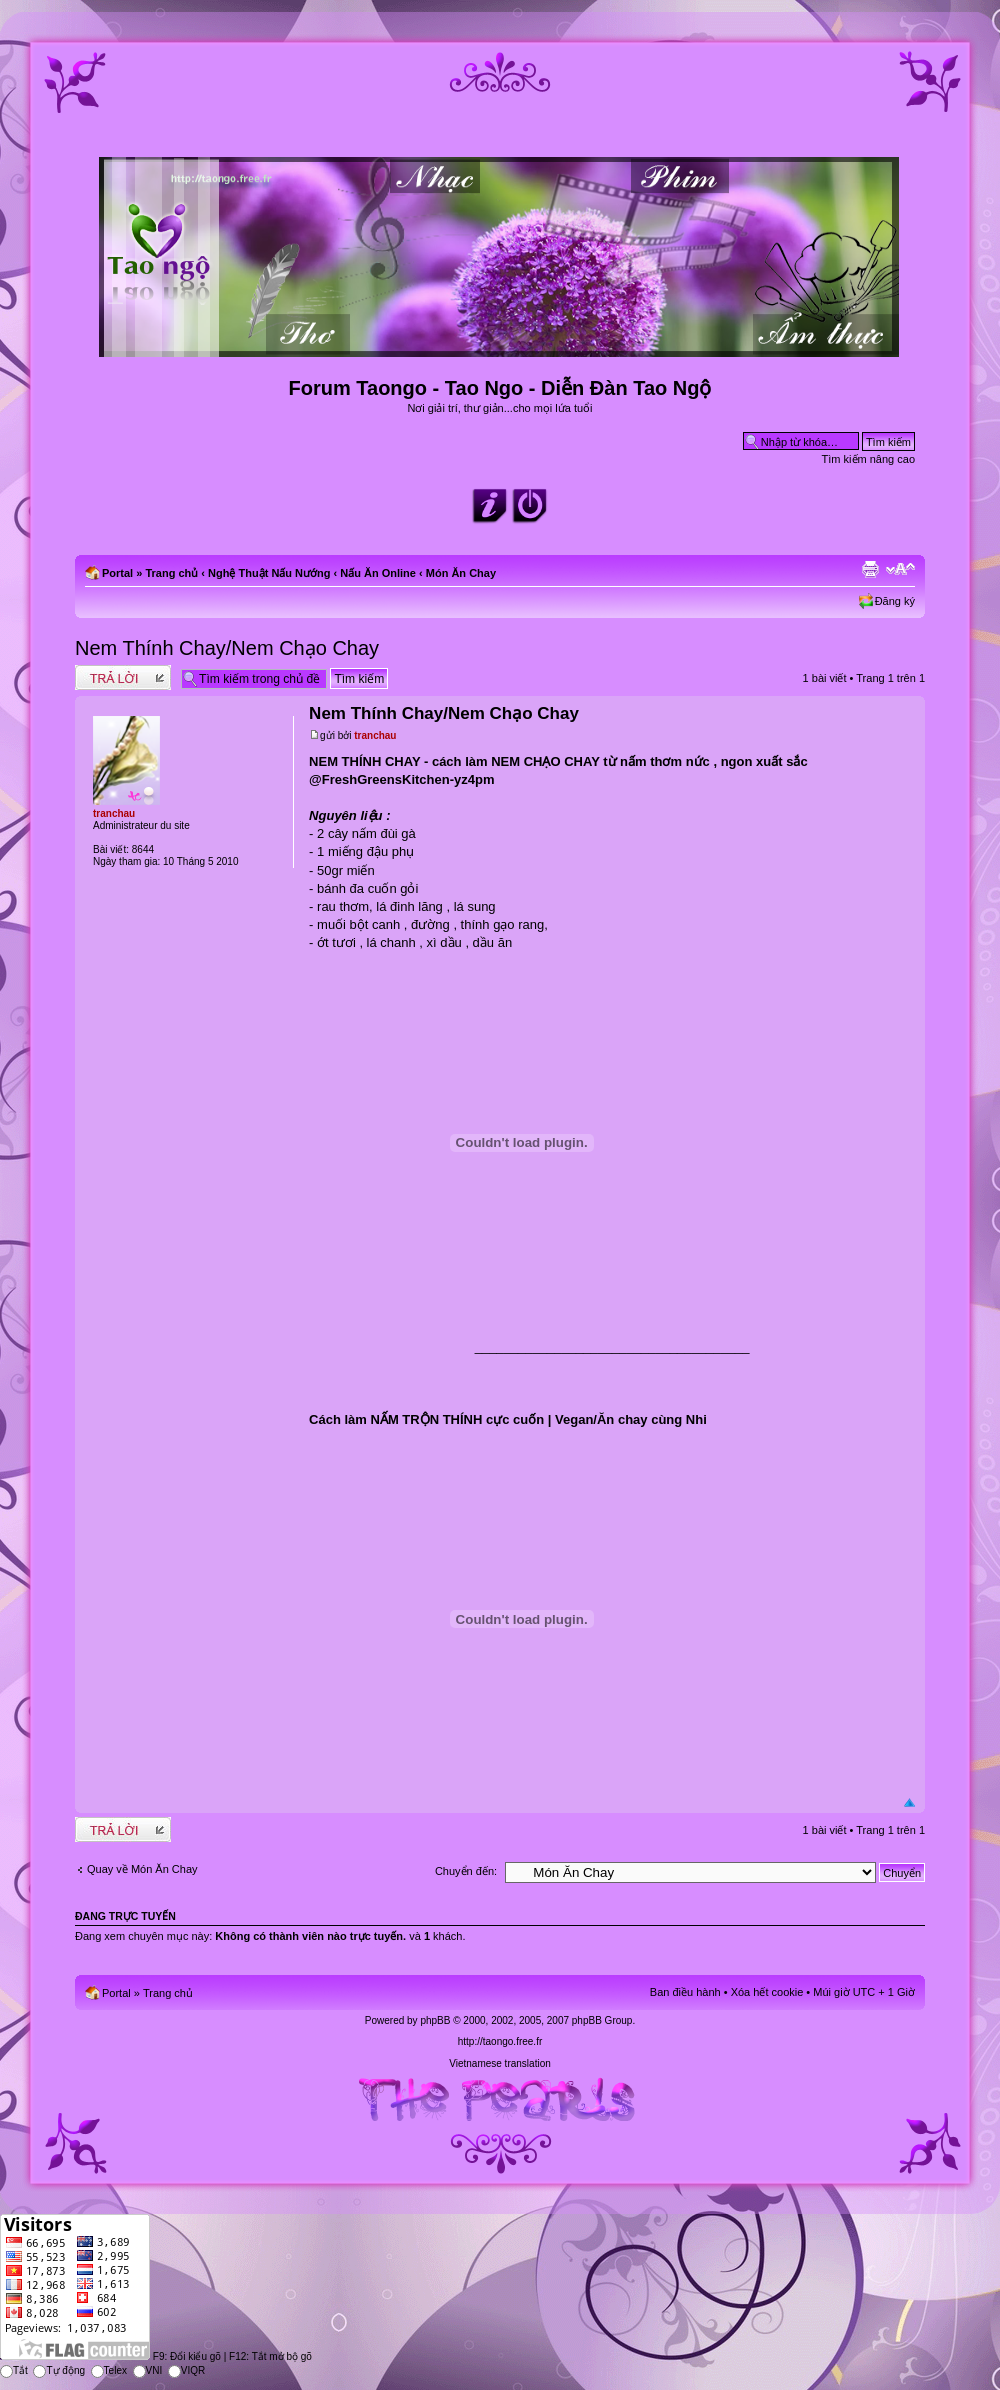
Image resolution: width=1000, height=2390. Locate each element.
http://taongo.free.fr (500, 2041)
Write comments (123, 677)
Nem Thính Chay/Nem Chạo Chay (227, 648)
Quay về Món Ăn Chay (142, 1869)
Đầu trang (909, 1803)
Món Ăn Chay (461, 573)
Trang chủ (171, 573)
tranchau (375, 735)
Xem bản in (870, 569)
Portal (117, 573)
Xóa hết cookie (767, 1992)
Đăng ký (895, 601)
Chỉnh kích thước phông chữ (900, 569)
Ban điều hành (685, 1992)
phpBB (435, 2020)
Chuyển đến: (466, 1871)
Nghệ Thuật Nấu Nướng (269, 573)
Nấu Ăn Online (378, 573)
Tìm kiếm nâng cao (868, 459)
